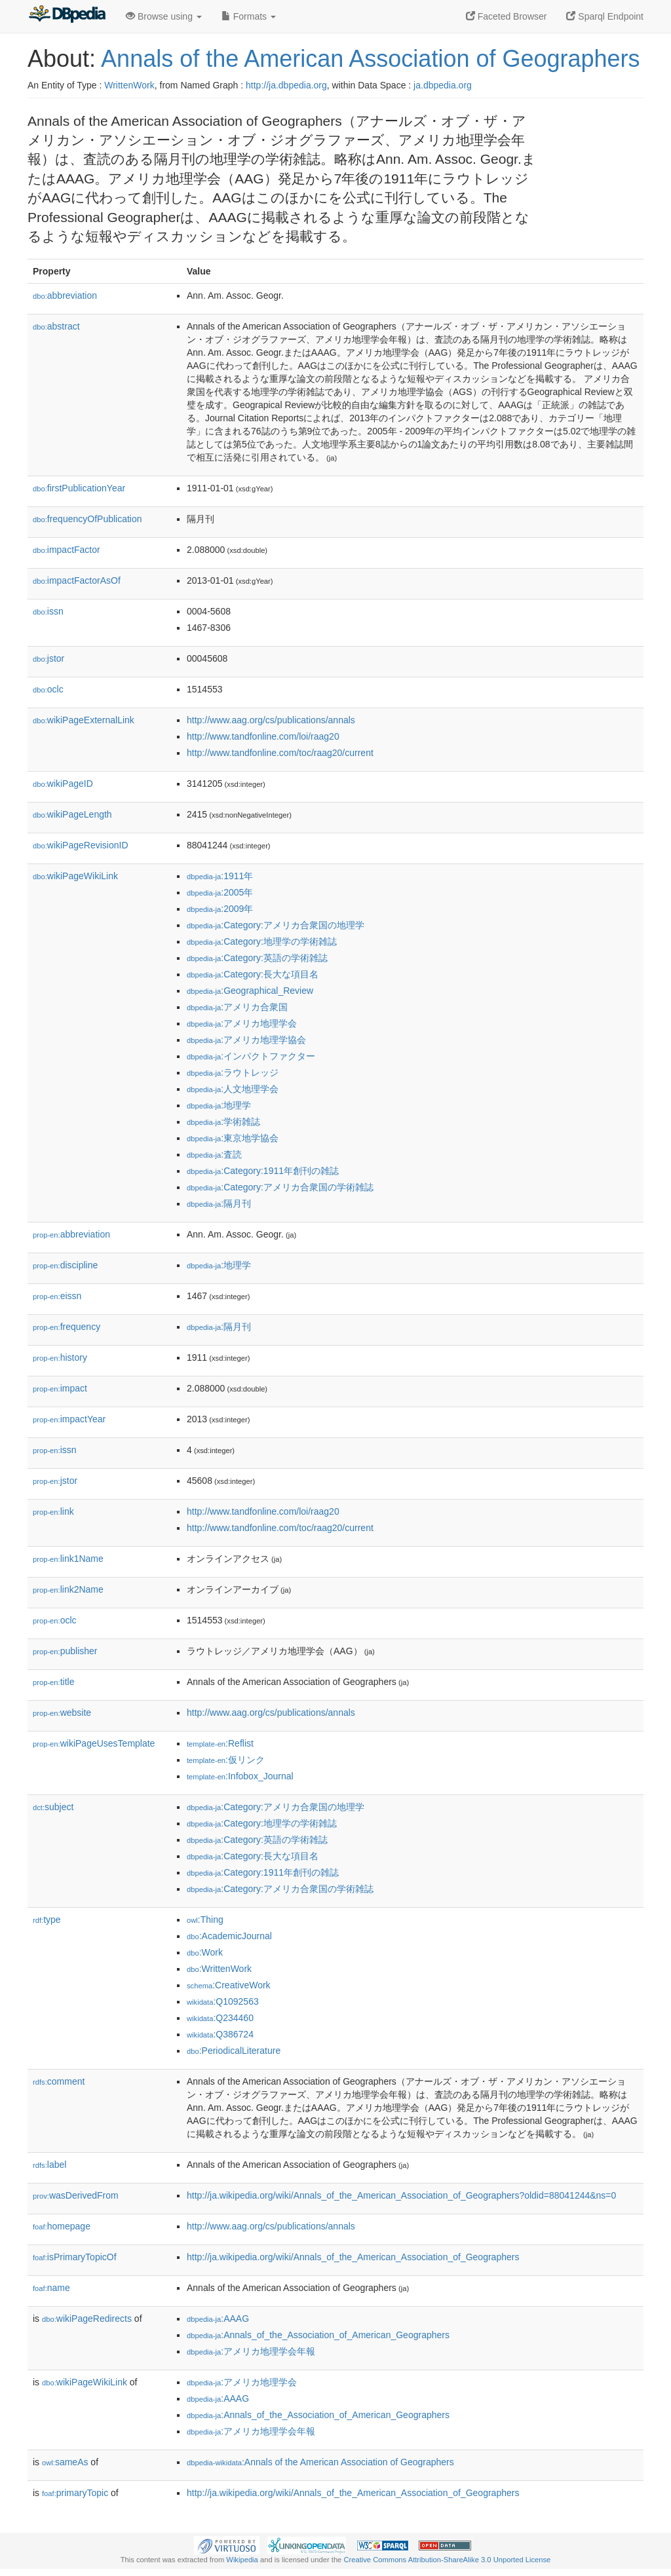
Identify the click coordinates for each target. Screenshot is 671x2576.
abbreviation (65, 295)
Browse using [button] (164, 16)
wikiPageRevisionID (80, 845)
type (47, 1919)
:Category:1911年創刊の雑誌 (263, 1170)
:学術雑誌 (223, 1121)
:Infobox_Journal (240, 1776)
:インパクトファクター (251, 1056)
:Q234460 (220, 2018)
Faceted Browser (506, 16)
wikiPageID (63, 783)
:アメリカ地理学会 (242, 1023)
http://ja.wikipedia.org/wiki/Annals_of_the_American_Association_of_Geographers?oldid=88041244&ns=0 (401, 2195)
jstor (48, 658)
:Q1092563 (223, 2001)
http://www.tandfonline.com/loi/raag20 (263, 736)
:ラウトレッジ (232, 1072)
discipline (65, 1265)
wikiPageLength (72, 814)
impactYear (69, 1419)
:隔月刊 (219, 1203)
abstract (56, 326)
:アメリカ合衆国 (237, 1007)
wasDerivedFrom (76, 2195)
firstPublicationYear (79, 488)
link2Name (68, 1589)
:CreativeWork (229, 1985)
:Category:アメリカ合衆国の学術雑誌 (280, 1187)
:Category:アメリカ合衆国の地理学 (275, 925)
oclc (48, 689)
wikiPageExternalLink (83, 720)
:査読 (214, 1154)
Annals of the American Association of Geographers (370, 58)
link (53, 1511)
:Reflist (220, 1743)
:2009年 (220, 908)
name (51, 2287)
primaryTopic (75, 2493)
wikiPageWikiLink (75, 876)
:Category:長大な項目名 (252, 974)
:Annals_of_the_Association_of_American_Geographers (318, 2335)
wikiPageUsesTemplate (94, 1743)
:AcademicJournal (229, 1936)
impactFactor (66, 549)
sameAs (65, 2462)
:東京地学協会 (232, 1138)
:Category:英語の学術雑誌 (257, 958)
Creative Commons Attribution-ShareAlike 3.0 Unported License (446, 2560)
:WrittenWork (219, 1968)
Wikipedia (242, 2560)
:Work (205, 1952)
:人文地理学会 (232, 1089)
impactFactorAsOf (77, 580)
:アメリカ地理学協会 (246, 1039)
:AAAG (218, 2318)
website (62, 1712)
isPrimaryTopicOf (75, 2257)
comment (59, 2081)
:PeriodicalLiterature (233, 2050)
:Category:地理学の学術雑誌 (262, 941)
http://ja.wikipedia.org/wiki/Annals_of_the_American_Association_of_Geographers (353, 2257)
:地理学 (219, 1105)
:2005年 (220, 892)
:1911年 (220, 876)
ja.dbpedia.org (442, 85)
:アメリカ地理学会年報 (251, 2351)
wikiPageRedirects (87, 2318)
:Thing (205, 1919)
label (49, 2164)
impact (60, 1388)
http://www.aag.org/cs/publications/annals (271, 720)
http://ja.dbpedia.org (286, 85)
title (53, 1681)
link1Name (68, 1558)
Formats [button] (248, 16)
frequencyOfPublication (87, 519)
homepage (61, 2226)
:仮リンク (226, 1759)
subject (53, 1807)
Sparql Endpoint (604, 16)
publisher (65, 1651)
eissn (57, 1296)
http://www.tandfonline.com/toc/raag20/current (280, 753)
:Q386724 (220, 2034)
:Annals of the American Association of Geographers (320, 2462)
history (60, 1357)
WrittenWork (129, 85)
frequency (66, 1326)
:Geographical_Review (250, 990)
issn (48, 611)
